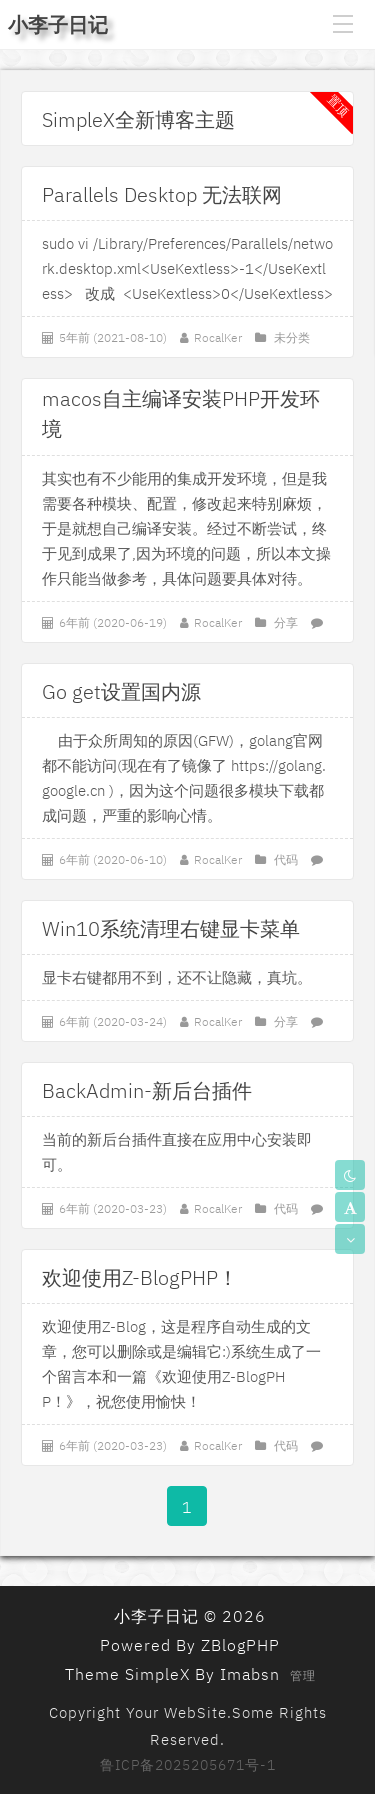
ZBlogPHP (240, 1645)
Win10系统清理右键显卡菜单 (171, 928)
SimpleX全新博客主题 (138, 119)
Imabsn (250, 1674)
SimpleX (157, 1674)
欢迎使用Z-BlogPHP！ (140, 1277)
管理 (303, 1675)
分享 (286, 622)
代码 (286, 859)
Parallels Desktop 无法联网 (162, 194)
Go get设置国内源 (121, 691)
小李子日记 (58, 24)
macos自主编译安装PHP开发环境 (181, 399)
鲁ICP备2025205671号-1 (188, 1765)
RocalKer (218, 337)
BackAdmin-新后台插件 (147, 1090)
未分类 (292, 337)
